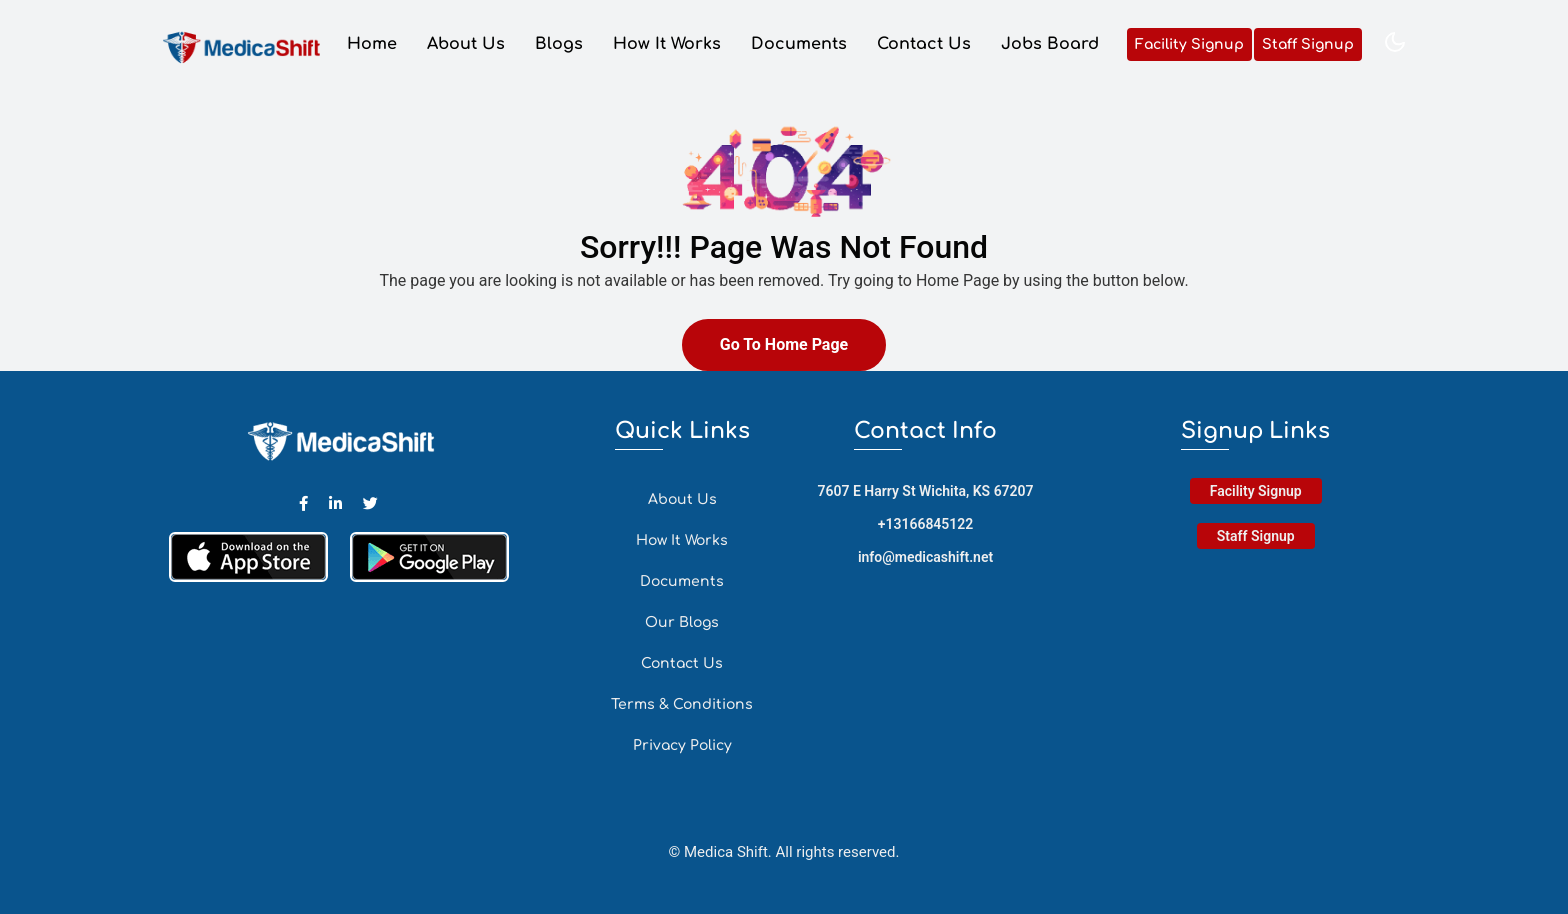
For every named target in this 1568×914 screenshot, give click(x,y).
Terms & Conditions (682, 704)
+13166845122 (926, 524)
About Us (466, 45)
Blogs (559, 45)
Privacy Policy (682, 745)
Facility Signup (1189, 45)
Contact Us (924, 45)
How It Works (667, 45)
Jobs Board (1050, 45)
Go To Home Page (784, 344)
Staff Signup (1308, 45)
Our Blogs (682, 622)
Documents (799, 45)
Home (372, 45)
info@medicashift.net (925, 557)
